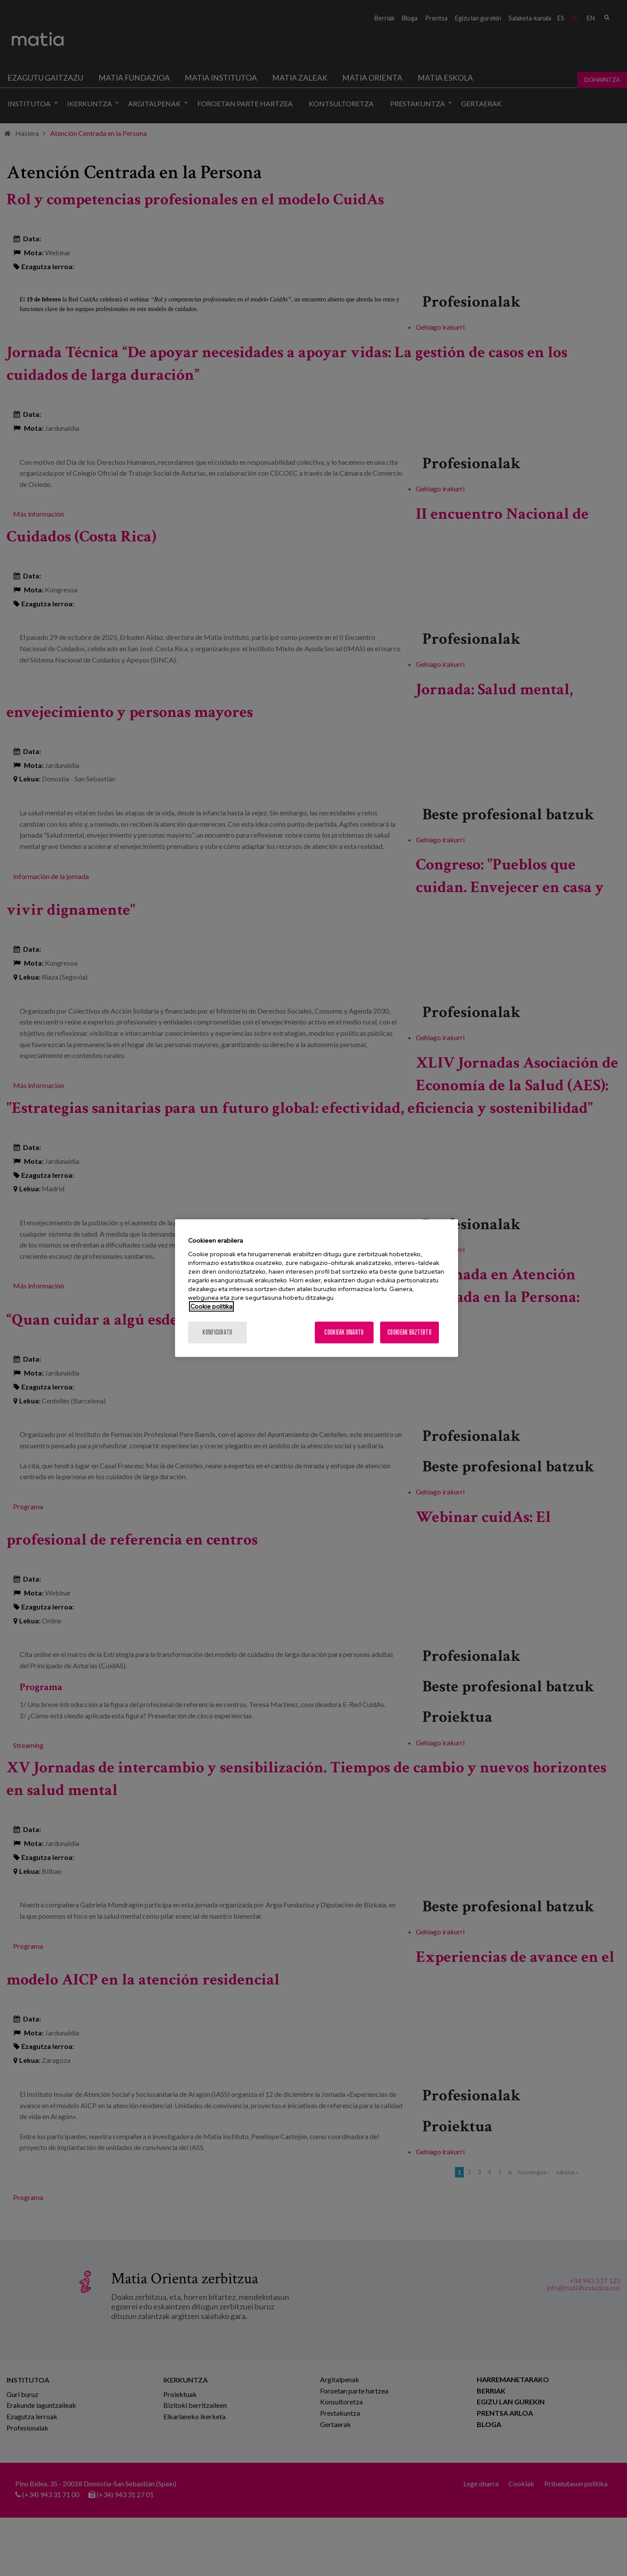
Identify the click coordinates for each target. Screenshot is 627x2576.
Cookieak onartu (344, 1332)
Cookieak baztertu (409, 1332)
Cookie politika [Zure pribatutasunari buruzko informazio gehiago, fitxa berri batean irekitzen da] (211, 1306)
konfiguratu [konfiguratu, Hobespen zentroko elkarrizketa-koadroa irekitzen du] (217, 1332)
